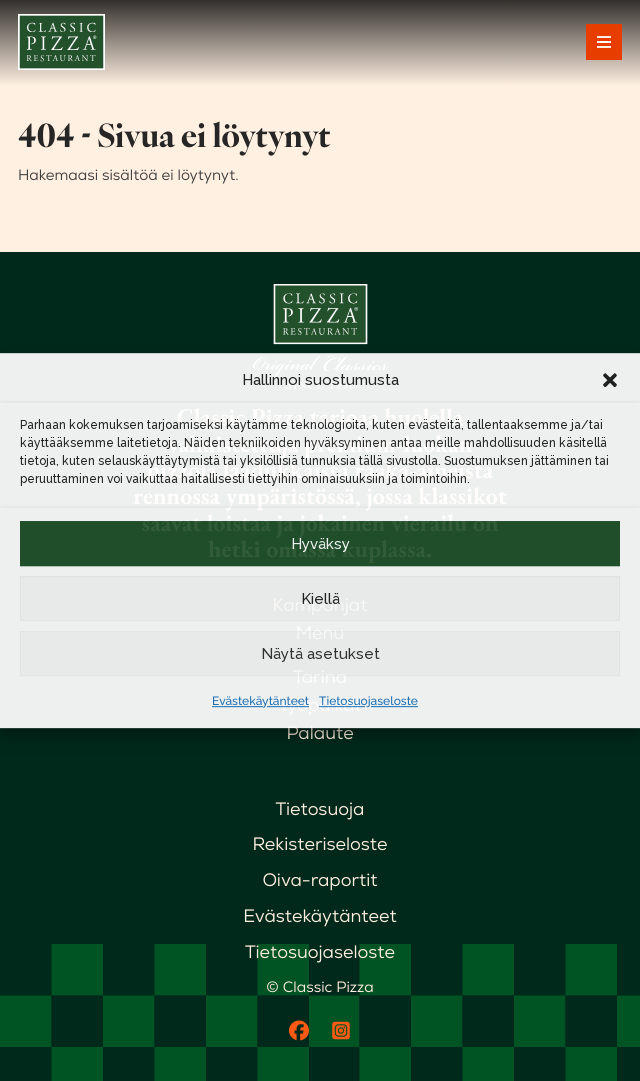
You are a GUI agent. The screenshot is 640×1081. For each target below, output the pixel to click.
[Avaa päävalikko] (604, 42)
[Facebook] (299, 1031)
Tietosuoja (320, 809)
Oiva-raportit (319, 880)
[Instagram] (341, 1031)
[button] (610, 380)
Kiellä (320, 599)
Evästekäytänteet (260, 701)
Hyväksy (320, 544)
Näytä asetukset (320, 654)
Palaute (319, 734)
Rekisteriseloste (320, 844)
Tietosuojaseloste (368, 701)
